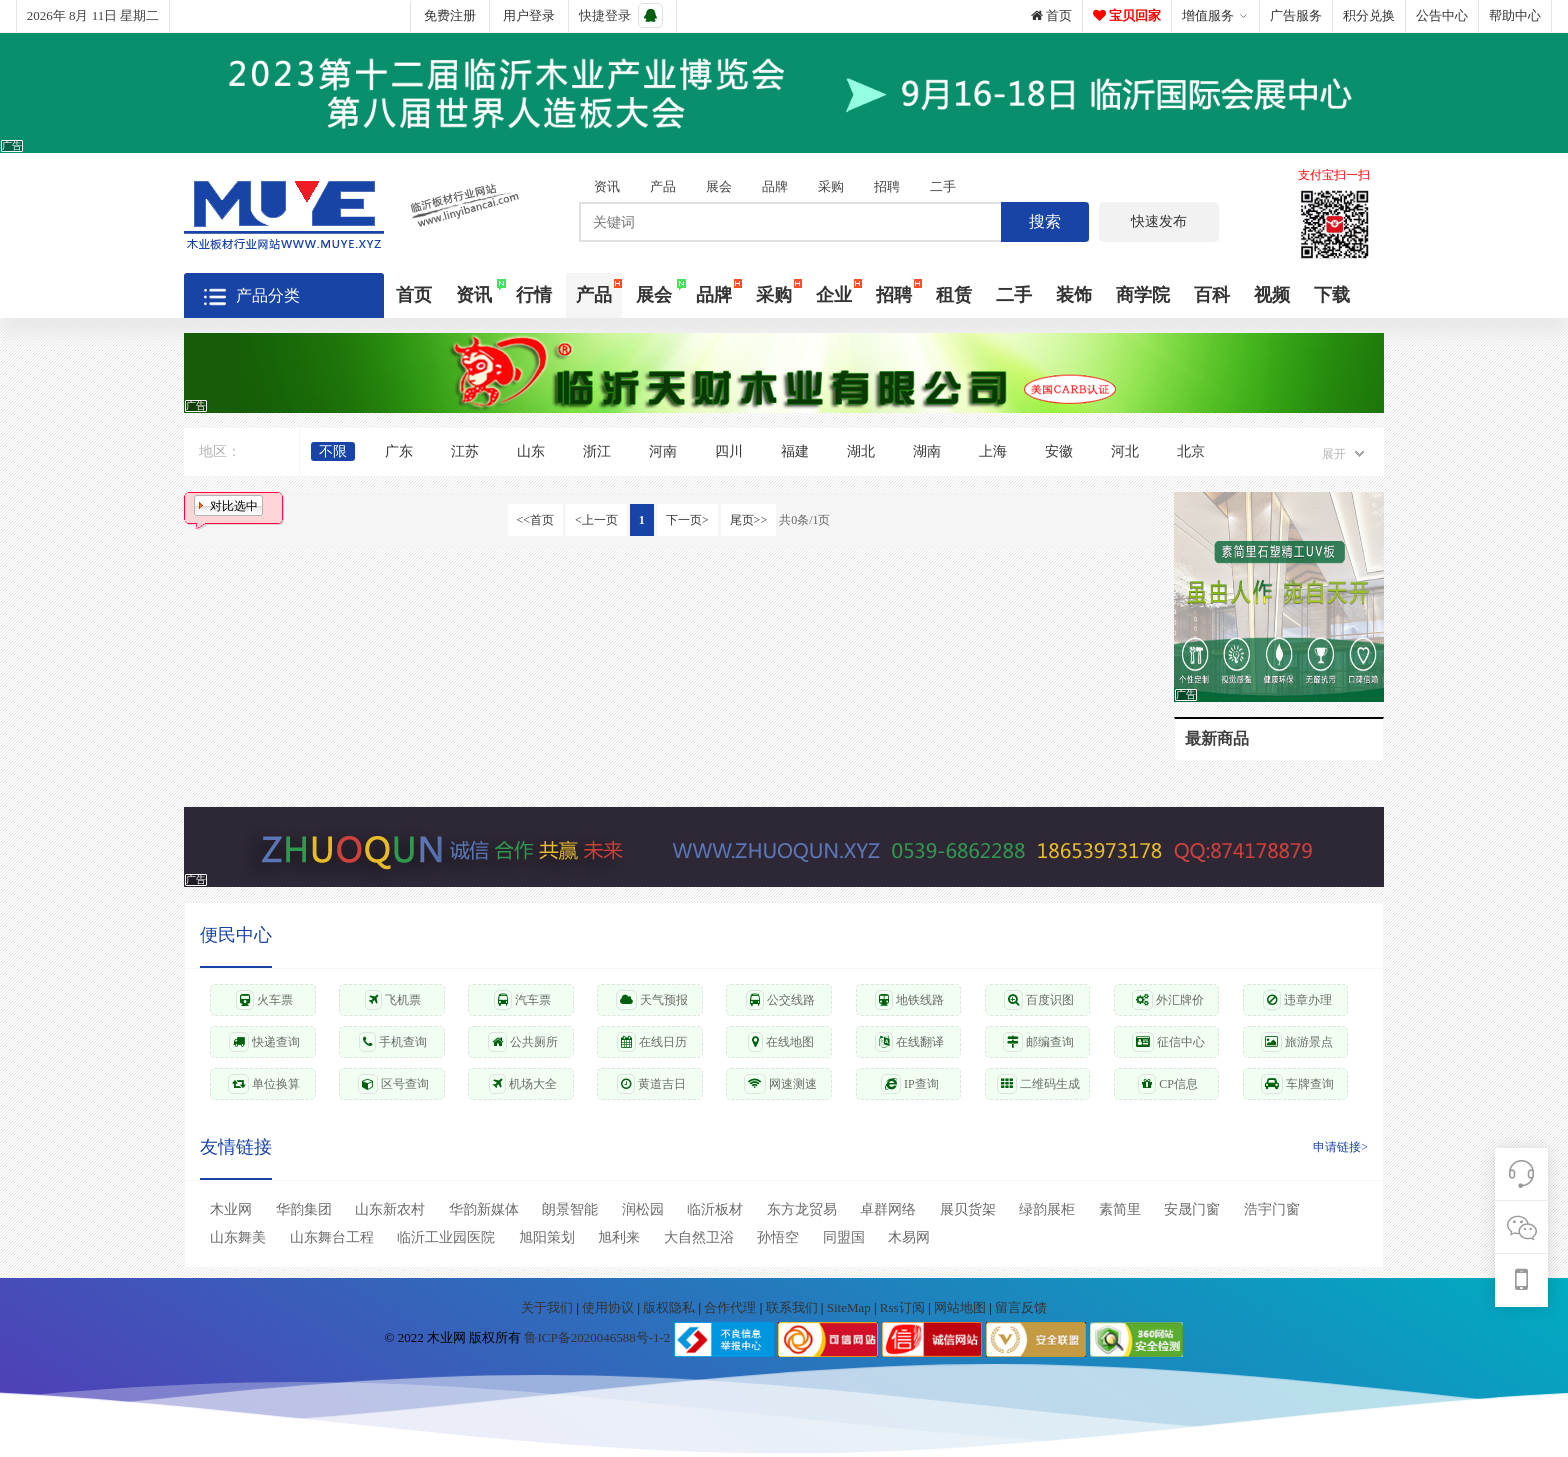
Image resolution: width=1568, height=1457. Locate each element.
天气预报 (652, 1000)
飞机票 (393, 1000)
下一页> (687, 520)
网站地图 (961, 1307)
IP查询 (910, 1084)
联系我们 (793, 1307)
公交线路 (780, 1000)
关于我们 (548, 1307)
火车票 (264, 1000)
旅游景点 (1297, 1042)
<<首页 (536, 520)
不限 (333, 451)
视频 (1272, 295)
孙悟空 (778, 1237)
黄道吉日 (651, 1084)
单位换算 (264, 1084)
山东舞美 (238, 1237)
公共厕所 (523, 1042)
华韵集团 (304, 1209)
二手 (943, 186)
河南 (663, 451)
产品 (663, 186)
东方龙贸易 (802, 1209)
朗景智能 (570, 1209)
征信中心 (1168, 1042)
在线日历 (652, 1042)
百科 (1212, 295)
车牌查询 (1297, 1084)
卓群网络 (888, 1209)
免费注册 (450, 15)
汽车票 (522, 1000)
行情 (534, 295)
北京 (1191, 451)
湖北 (861, 451)
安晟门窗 (1192, 1209)
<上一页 (596, 520)
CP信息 (1168, 1084)
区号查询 (393, 1084)
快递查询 (264, 1042)
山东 (531, 451)
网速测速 (780, 1084)
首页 (1051, 15)
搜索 (1045, 221)
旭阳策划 (547, 1237)
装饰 (1074, 295)
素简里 (1120, 1209)
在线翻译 (909, 1042)
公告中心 (1442, 15)
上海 (993, 451)
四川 (729, 451)
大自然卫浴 (699, 1237)
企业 (834, 295)
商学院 (1143, 295)
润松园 (643, 1209)
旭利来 (619, 1237)
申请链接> (1340, 1147)
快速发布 (1159, 221)
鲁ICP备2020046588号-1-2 (597, 1338)
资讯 (607, 186)
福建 (795, 451)
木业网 (231, 1209)
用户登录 (529, 15)
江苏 (465, 451)
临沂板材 (715, 1209)
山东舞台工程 (332, 1237)
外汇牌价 (1168, 1000)
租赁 (954, 295)
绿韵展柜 (1047, 1209)
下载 (1332, 295)
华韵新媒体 (484, 1209)
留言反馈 (1021, 1307)
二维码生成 (1038, 1084)
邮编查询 (1038, 1042)
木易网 (909, 1237)
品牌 (775, 186)
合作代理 (731, 1307)
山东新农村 (390, 1209)
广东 (399, 451)
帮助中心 (1515, 15)
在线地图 (781, 1042)
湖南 (927, 451)
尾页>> (749, 520)
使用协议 (609, 1307)
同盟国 (844, 1237)
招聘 (887, 186)
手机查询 (393, 1042)
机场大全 (523, 1084)
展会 (719, 186)
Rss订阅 (902, 1307)
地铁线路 (909, 1000)
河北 (1125, 451)
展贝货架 (968, 1209)
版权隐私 (670, 1307)
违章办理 (1297, 1000)
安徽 (1059, 451)
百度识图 (1039, 1000)
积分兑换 (1369, 15)
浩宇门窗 (1272, 1209)
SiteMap (850, 1307)
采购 (831, 186)
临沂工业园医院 (446, 1237)
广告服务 (1296, 15)
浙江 (597, 451)
